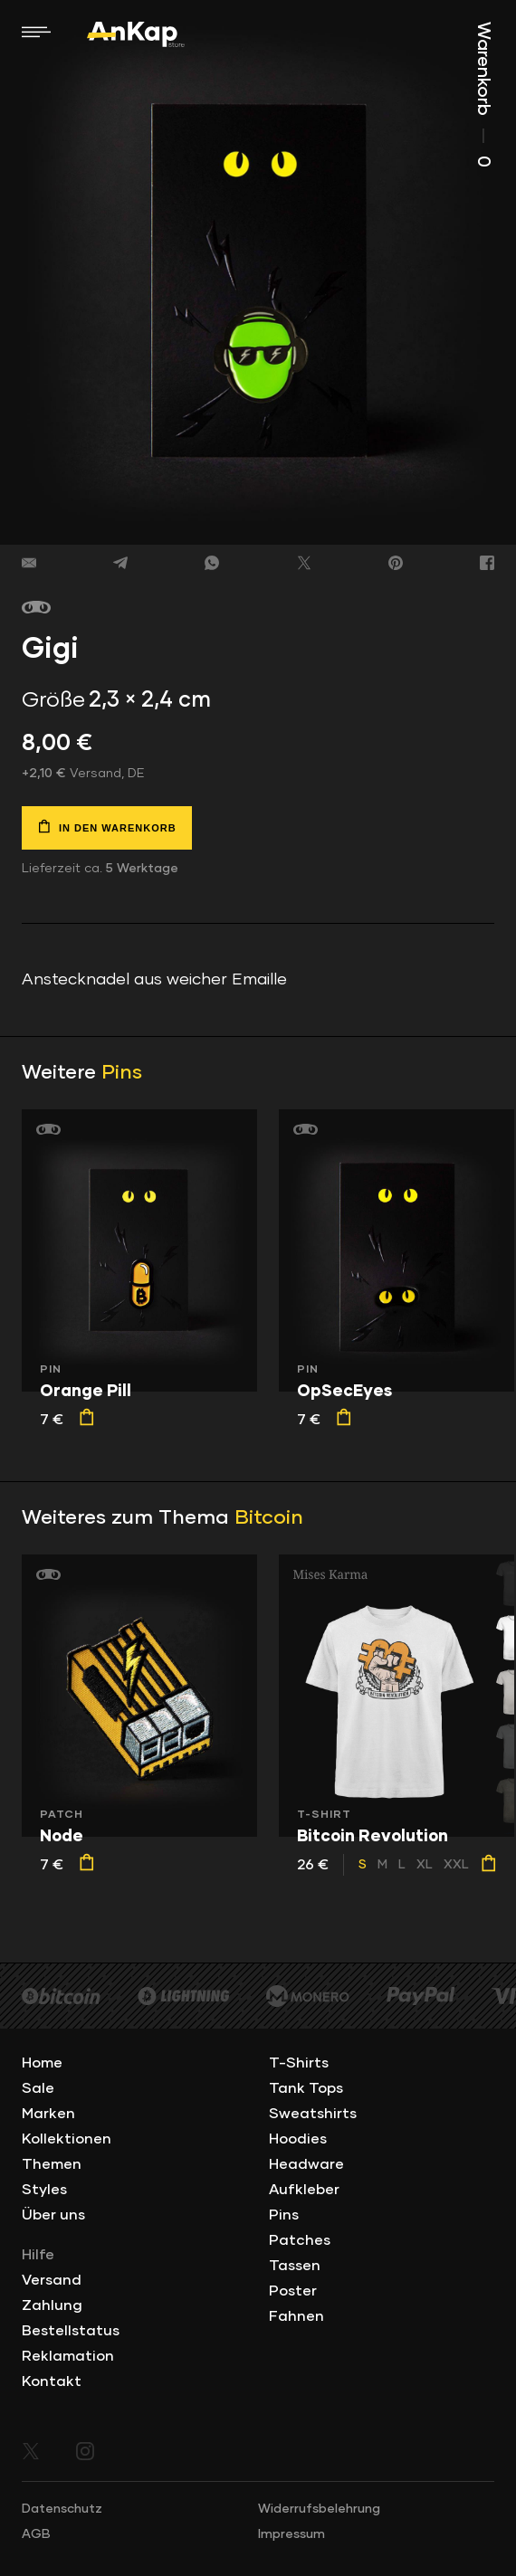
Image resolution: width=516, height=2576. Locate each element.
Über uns (53, 2215)
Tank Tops (306, 2088)
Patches (299, 2240)
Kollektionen (66, 2139)
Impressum (291, 2534)
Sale (38, 2088)
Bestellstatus (70, 2331)
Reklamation (68, 2356)
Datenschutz (62, 2509)
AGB (36, 2534)
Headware (306, 2164)
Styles (44, 2189)
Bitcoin (268, 1518)
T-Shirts (299, 2063)
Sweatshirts (313, 2113)
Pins (121, 1073)
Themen (51, 2164)
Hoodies (298, 2139)
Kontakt (51, 2381)
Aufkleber (304, 2189)
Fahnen (296, 2316)
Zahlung (52, 2305)
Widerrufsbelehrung (319, 2509)
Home (42, 2063)
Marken (48, 2113)
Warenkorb (483, 94)
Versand (51, 2280)
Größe (53, 700)
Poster (293, 2291)
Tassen (294, 2265)
